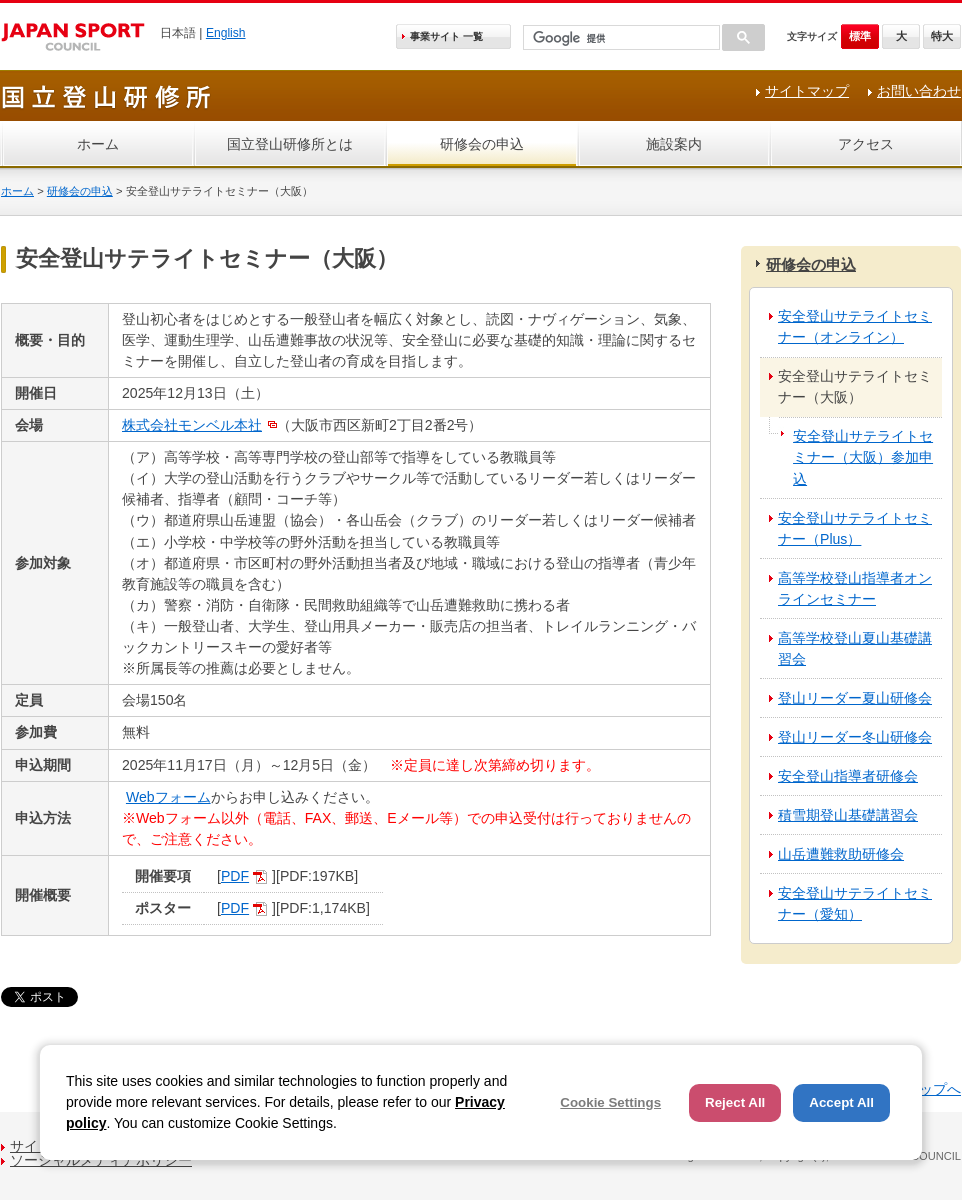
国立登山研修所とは (290, 144)
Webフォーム (168, 797)
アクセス (866, 144)
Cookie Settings (610, 1102)
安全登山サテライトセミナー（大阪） (855, 386)
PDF (235, 876)
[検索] (619, 38)
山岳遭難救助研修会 (841, 854)
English (226, 33)
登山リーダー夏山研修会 (855, 698)
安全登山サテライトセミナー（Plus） (855, 528)
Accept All (841, 1102)
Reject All (735, 1102)
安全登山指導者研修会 (848, 776)
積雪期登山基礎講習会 (848, 815)
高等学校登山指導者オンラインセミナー (855, 588)
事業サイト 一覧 (446, 36)
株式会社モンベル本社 (192, 425)
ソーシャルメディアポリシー (101, 1160)
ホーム (98, 144)
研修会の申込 (482, 144)
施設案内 (674, 144)
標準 (860, 36)
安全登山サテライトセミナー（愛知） (855, 903)
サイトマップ (807, 91)
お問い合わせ (919, 91)
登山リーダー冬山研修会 (855, 737)
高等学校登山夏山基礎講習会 (855, 648)
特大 (942, 36)
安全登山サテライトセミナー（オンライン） (855, 326)
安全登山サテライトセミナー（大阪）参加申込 (863, 457)
